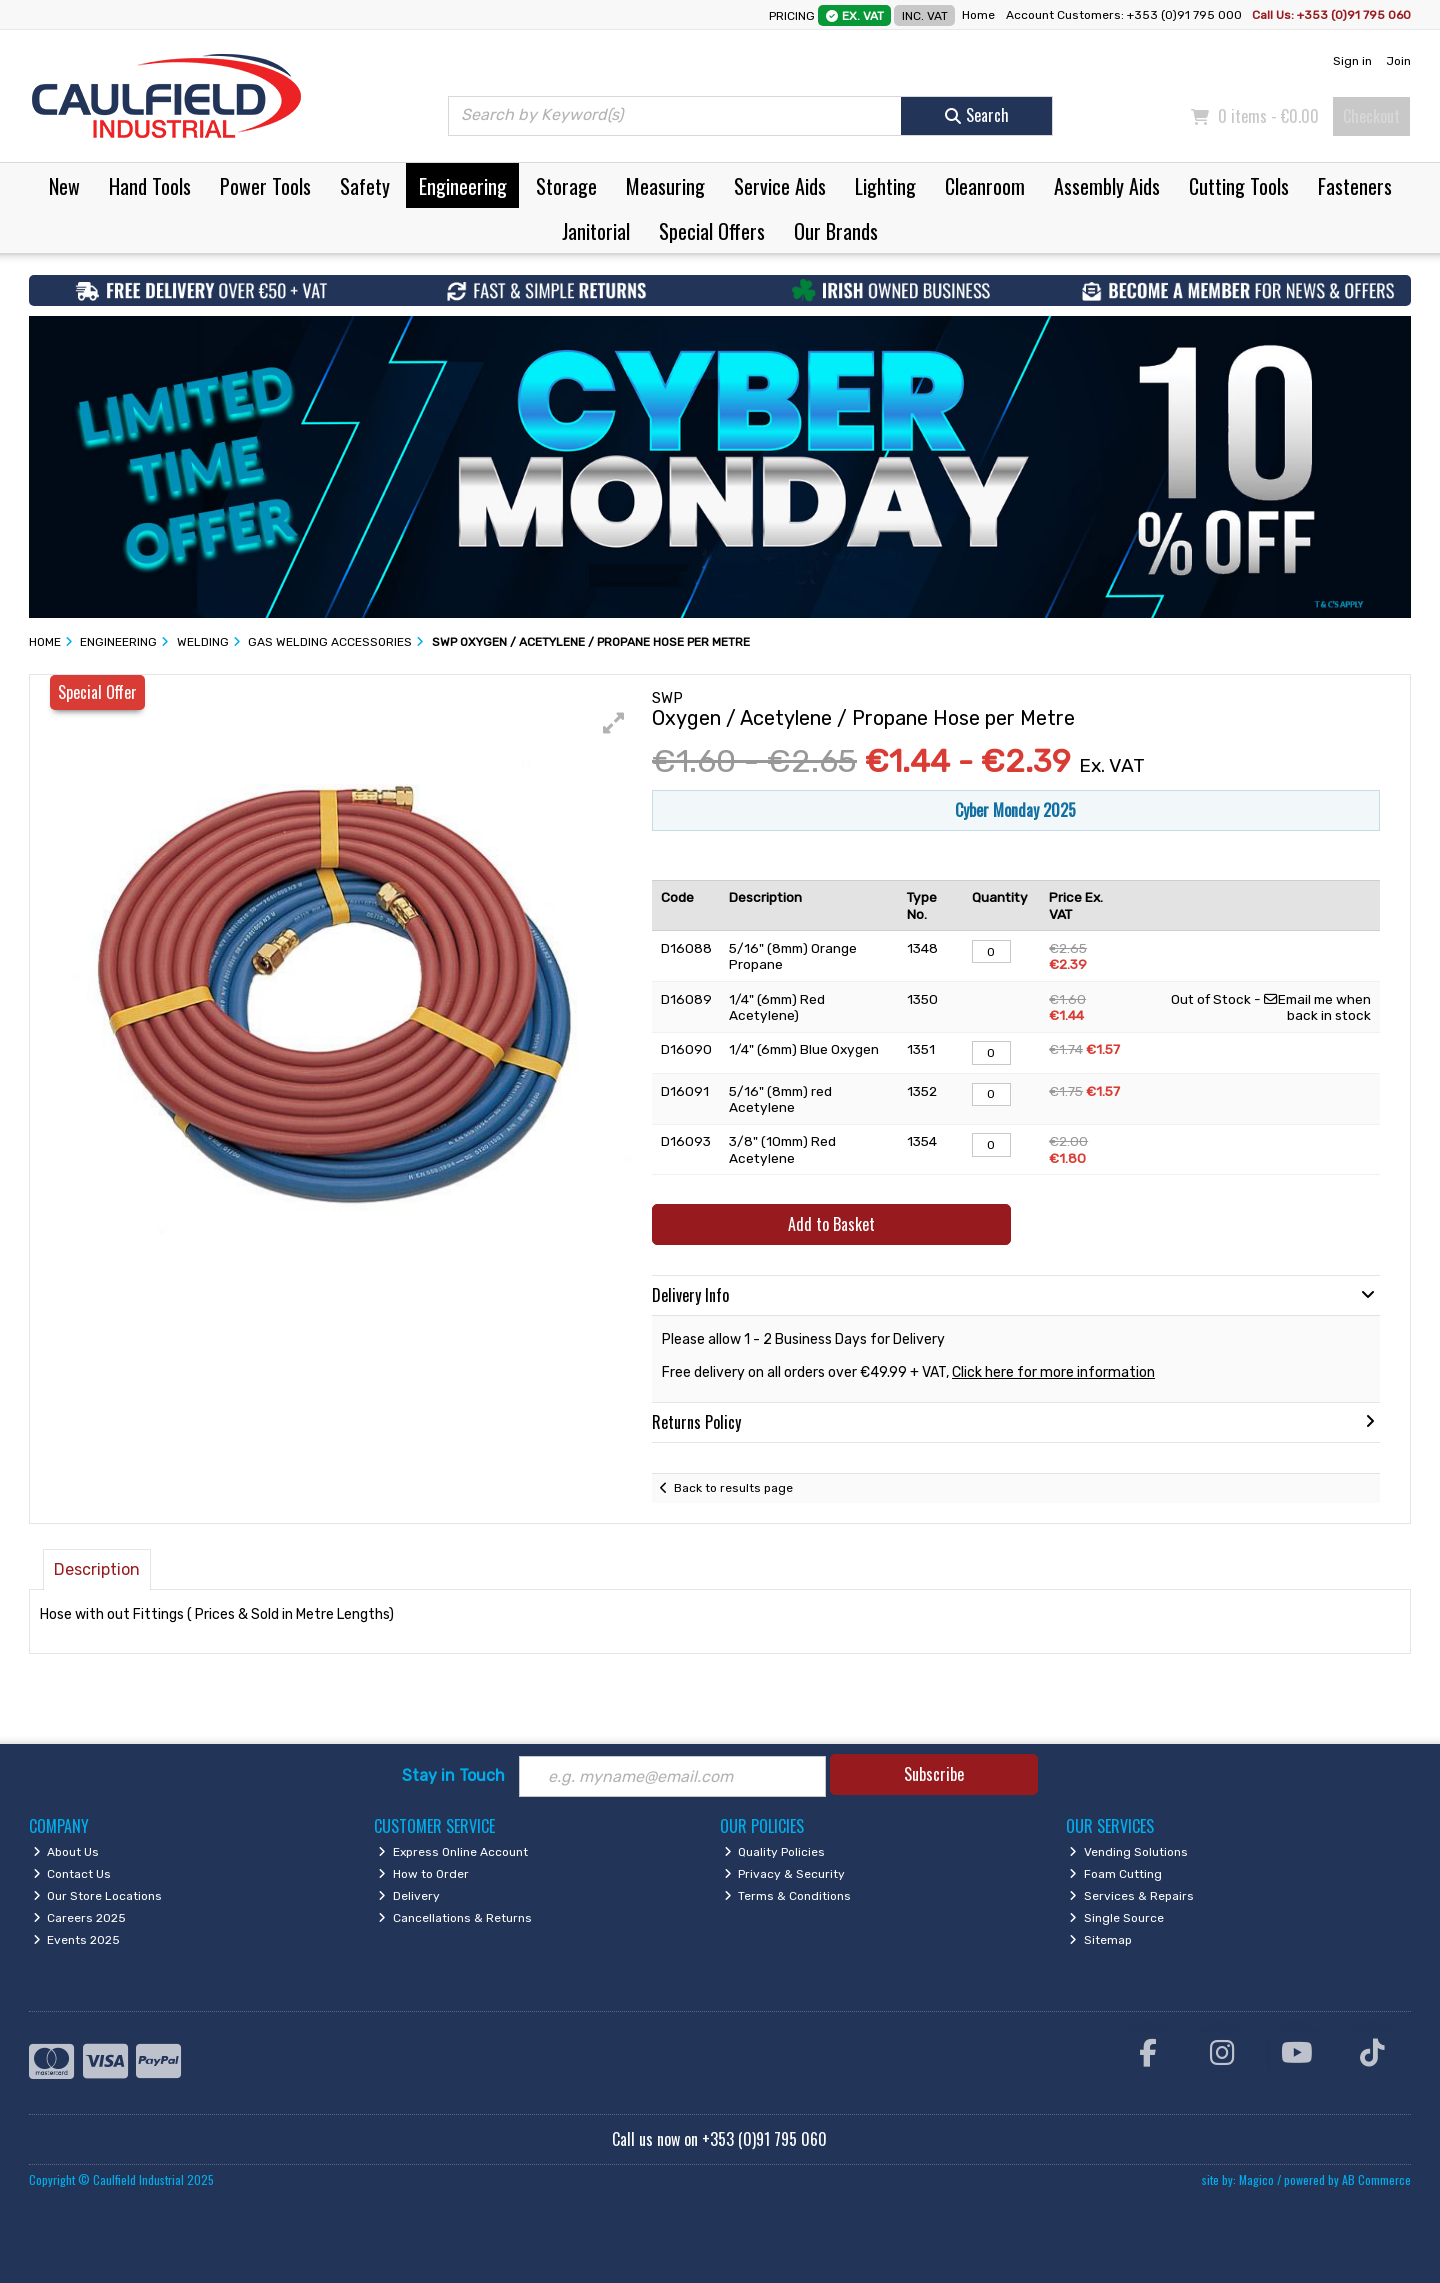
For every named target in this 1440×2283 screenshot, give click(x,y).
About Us (66, 1852)
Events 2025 (77, 1940)
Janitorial (596, 231)
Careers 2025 (80, 1918)
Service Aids (780, 186)
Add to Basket (831, 1224)
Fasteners (1355, 186)
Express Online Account (453, 1852)
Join (1398, 61)
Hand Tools (150, 186)
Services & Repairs (1131, 1896)
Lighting (885, 186)
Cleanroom (985, 186)
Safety (365, 186)
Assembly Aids (1107, 186)
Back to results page (733, 1488)
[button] (614, 723)
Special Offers (712, 231)
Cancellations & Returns (455, 1918)
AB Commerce (1376, 2179)
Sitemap (1100, 1940)
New (64, 186)
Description (97, 1569)
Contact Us (72, 1874)
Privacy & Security (785, 1874)
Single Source (1116, 1918)
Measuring (665, 186)
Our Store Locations (98, 1896)
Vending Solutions (1128, 1852)
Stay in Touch (453, 1775)
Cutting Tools (1239, 186)
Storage (566, 186)
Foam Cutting (1115, 1874)
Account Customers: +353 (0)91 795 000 (1125, 15)
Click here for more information (1053, 1372)
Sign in (1352, 61)
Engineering (463, 186)
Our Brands (836, 231)
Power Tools (265, 186)
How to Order (423, 1874)
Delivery (409, 1896)
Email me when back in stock (1317, 1007)
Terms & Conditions (788, 1896)
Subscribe (934, 1774)
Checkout (1371, 116)
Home (978, 15)
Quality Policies (775, 1852)
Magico (1256, 2179)
